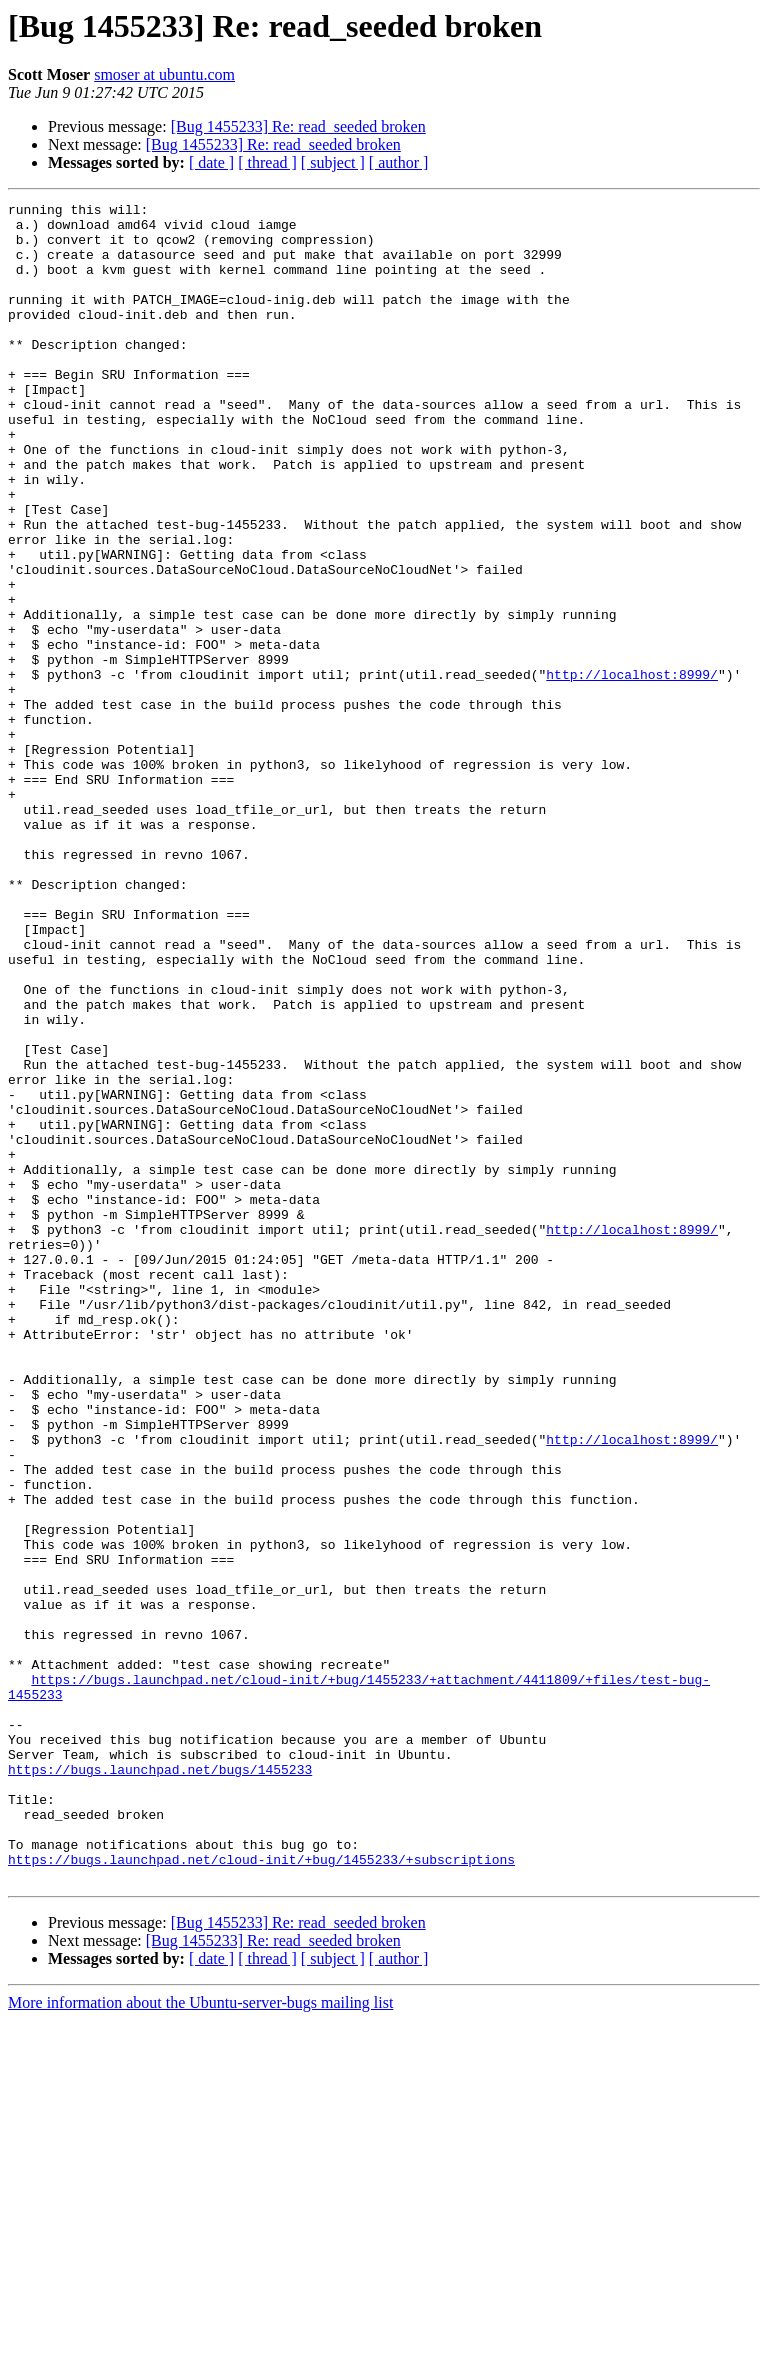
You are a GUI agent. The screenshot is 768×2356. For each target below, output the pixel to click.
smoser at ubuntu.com (164, 74)
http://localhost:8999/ (632, 770)
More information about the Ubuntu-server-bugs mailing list (200, 2338)
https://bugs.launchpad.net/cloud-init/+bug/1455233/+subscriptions (261, 2192)
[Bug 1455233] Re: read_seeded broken (298, 126)
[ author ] (399, 162)
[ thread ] (267, 162)
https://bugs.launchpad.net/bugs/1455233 (160, 2084)
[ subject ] (333, 162)
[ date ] (211, 162)
